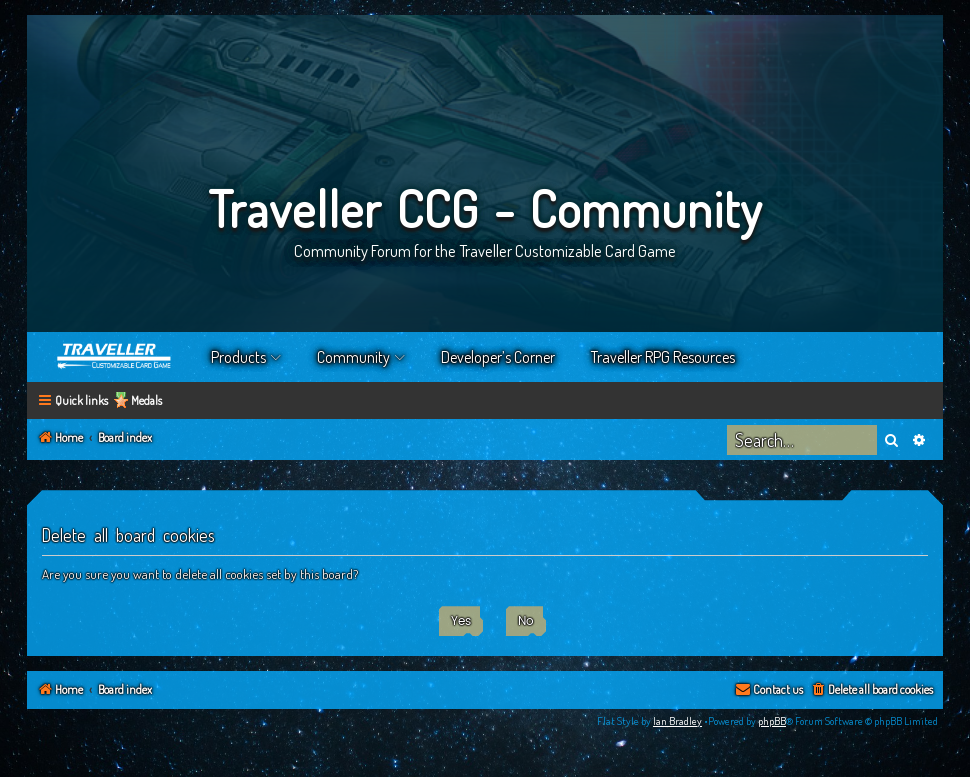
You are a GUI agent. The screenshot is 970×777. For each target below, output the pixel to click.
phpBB (772, 721)
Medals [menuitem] (146, 400)
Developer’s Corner (498, 357)
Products (238, 357)
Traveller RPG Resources (663, 357)
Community (353, 357)
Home (115, 357)
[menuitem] (871, 690)
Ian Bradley (677, 721)
